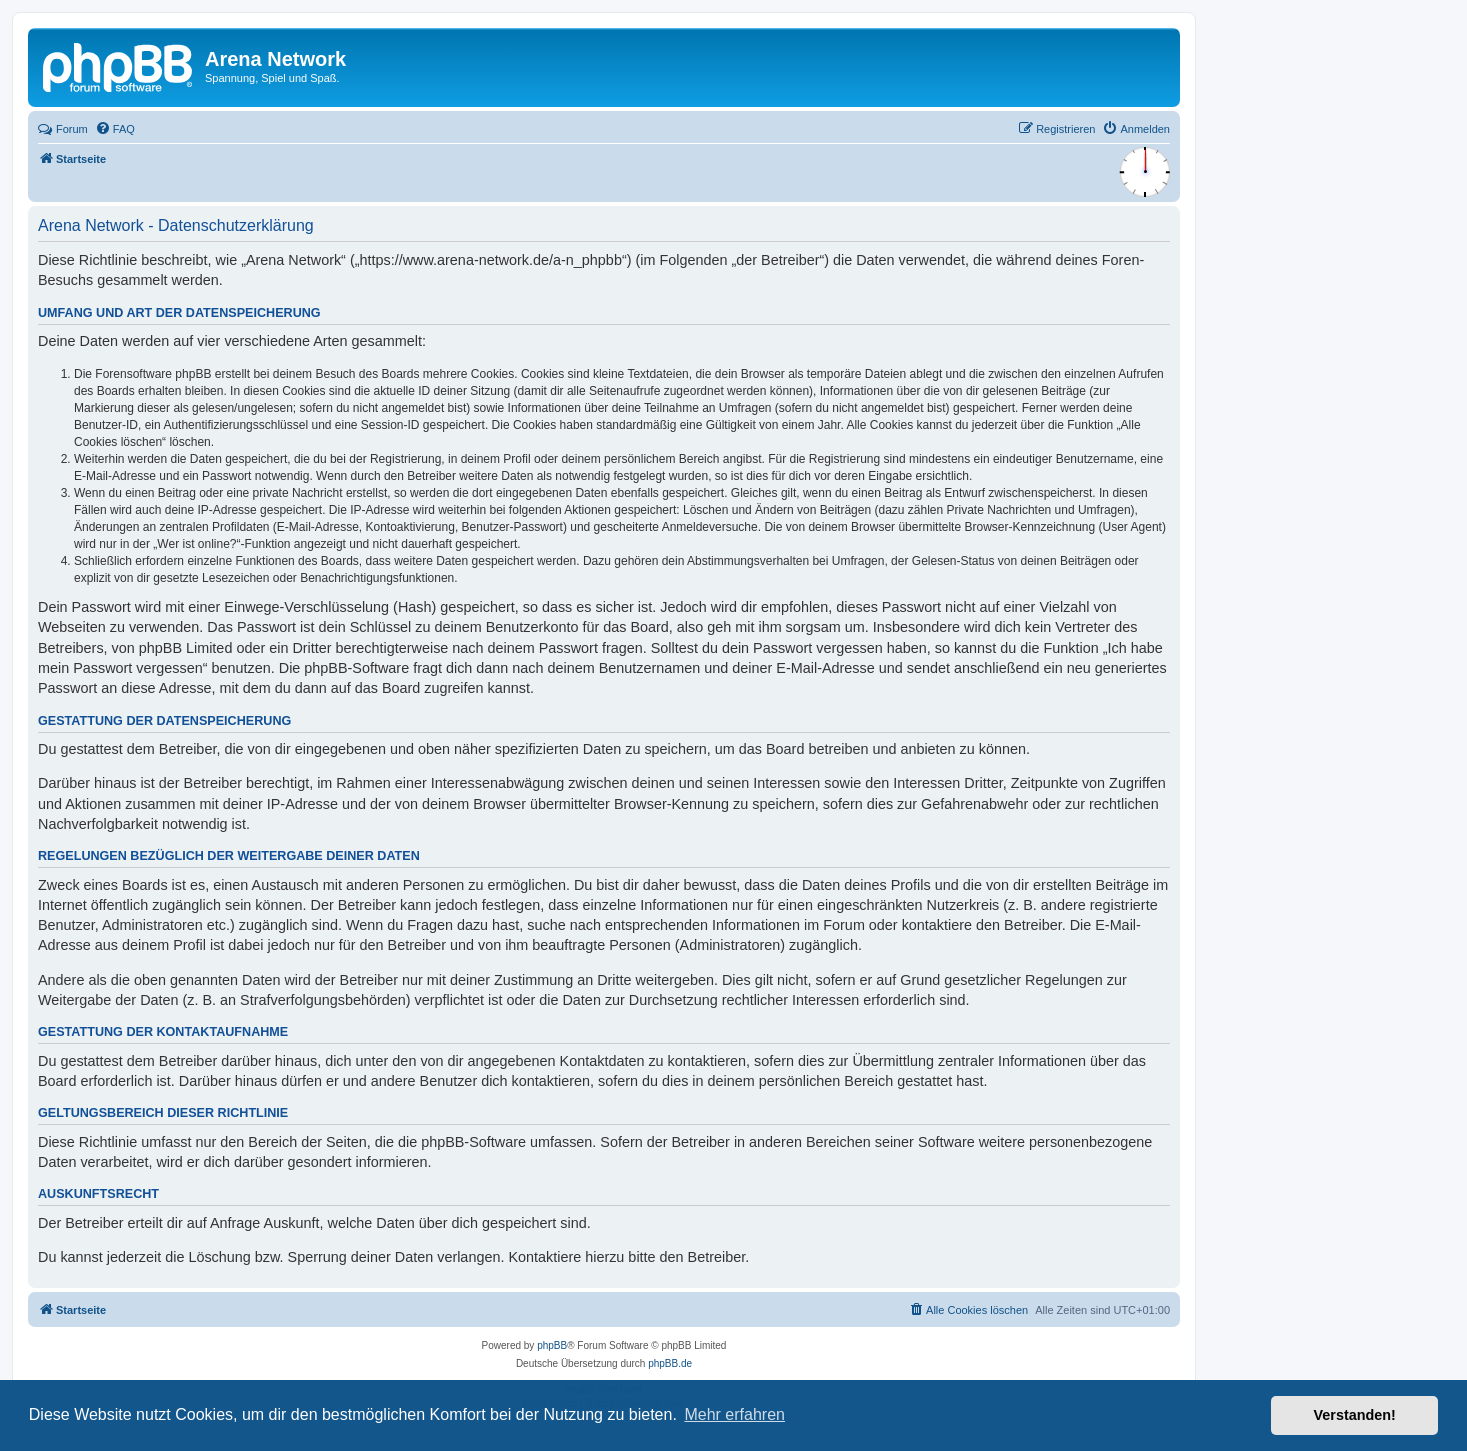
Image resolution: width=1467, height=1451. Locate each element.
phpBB (552, 1345)
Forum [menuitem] (63, 129)
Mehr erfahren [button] (734, 1414)
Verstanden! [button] (1355, 1415)
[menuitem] (115, 129)
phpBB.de (670, 1363)
